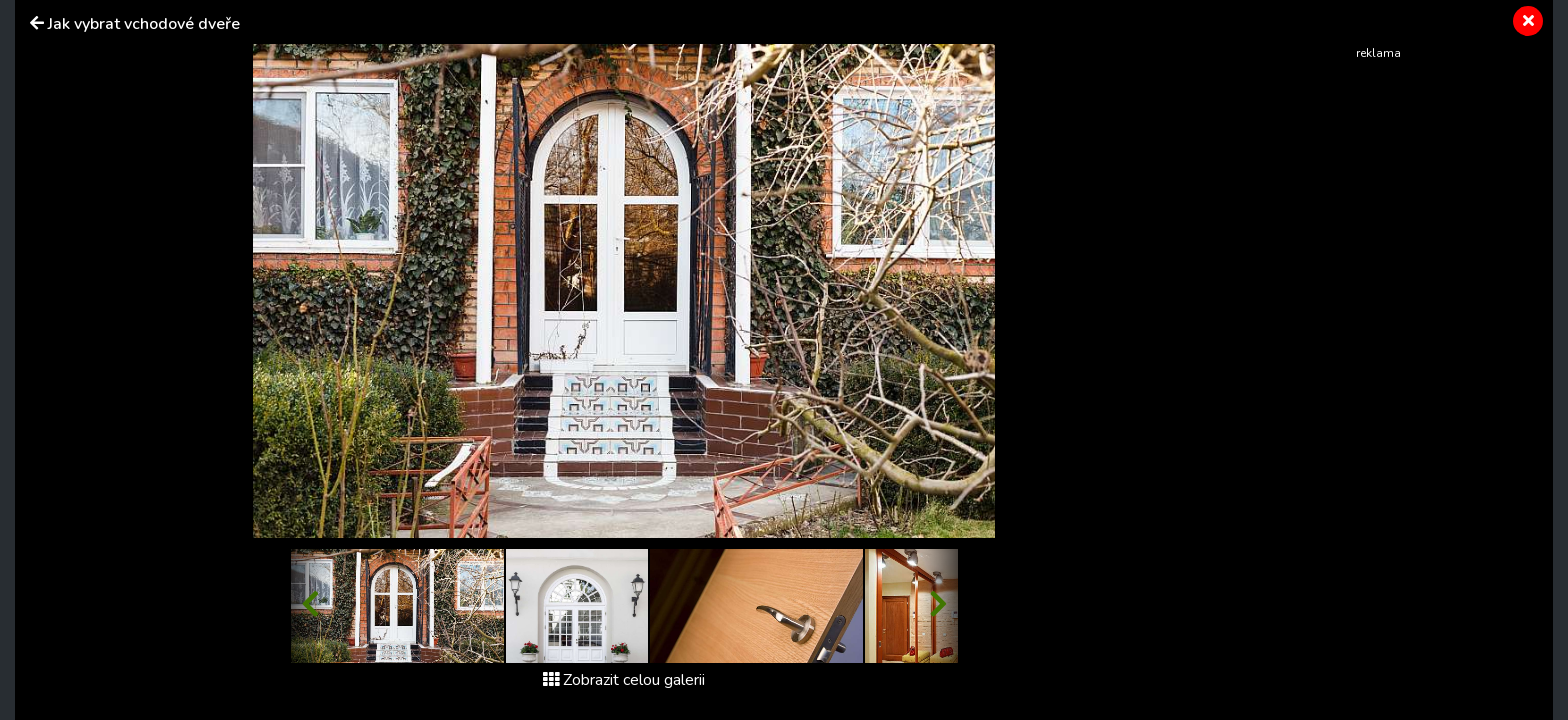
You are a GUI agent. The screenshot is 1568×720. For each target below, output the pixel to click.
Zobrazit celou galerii (624, 680)
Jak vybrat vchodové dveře (144, 24)
